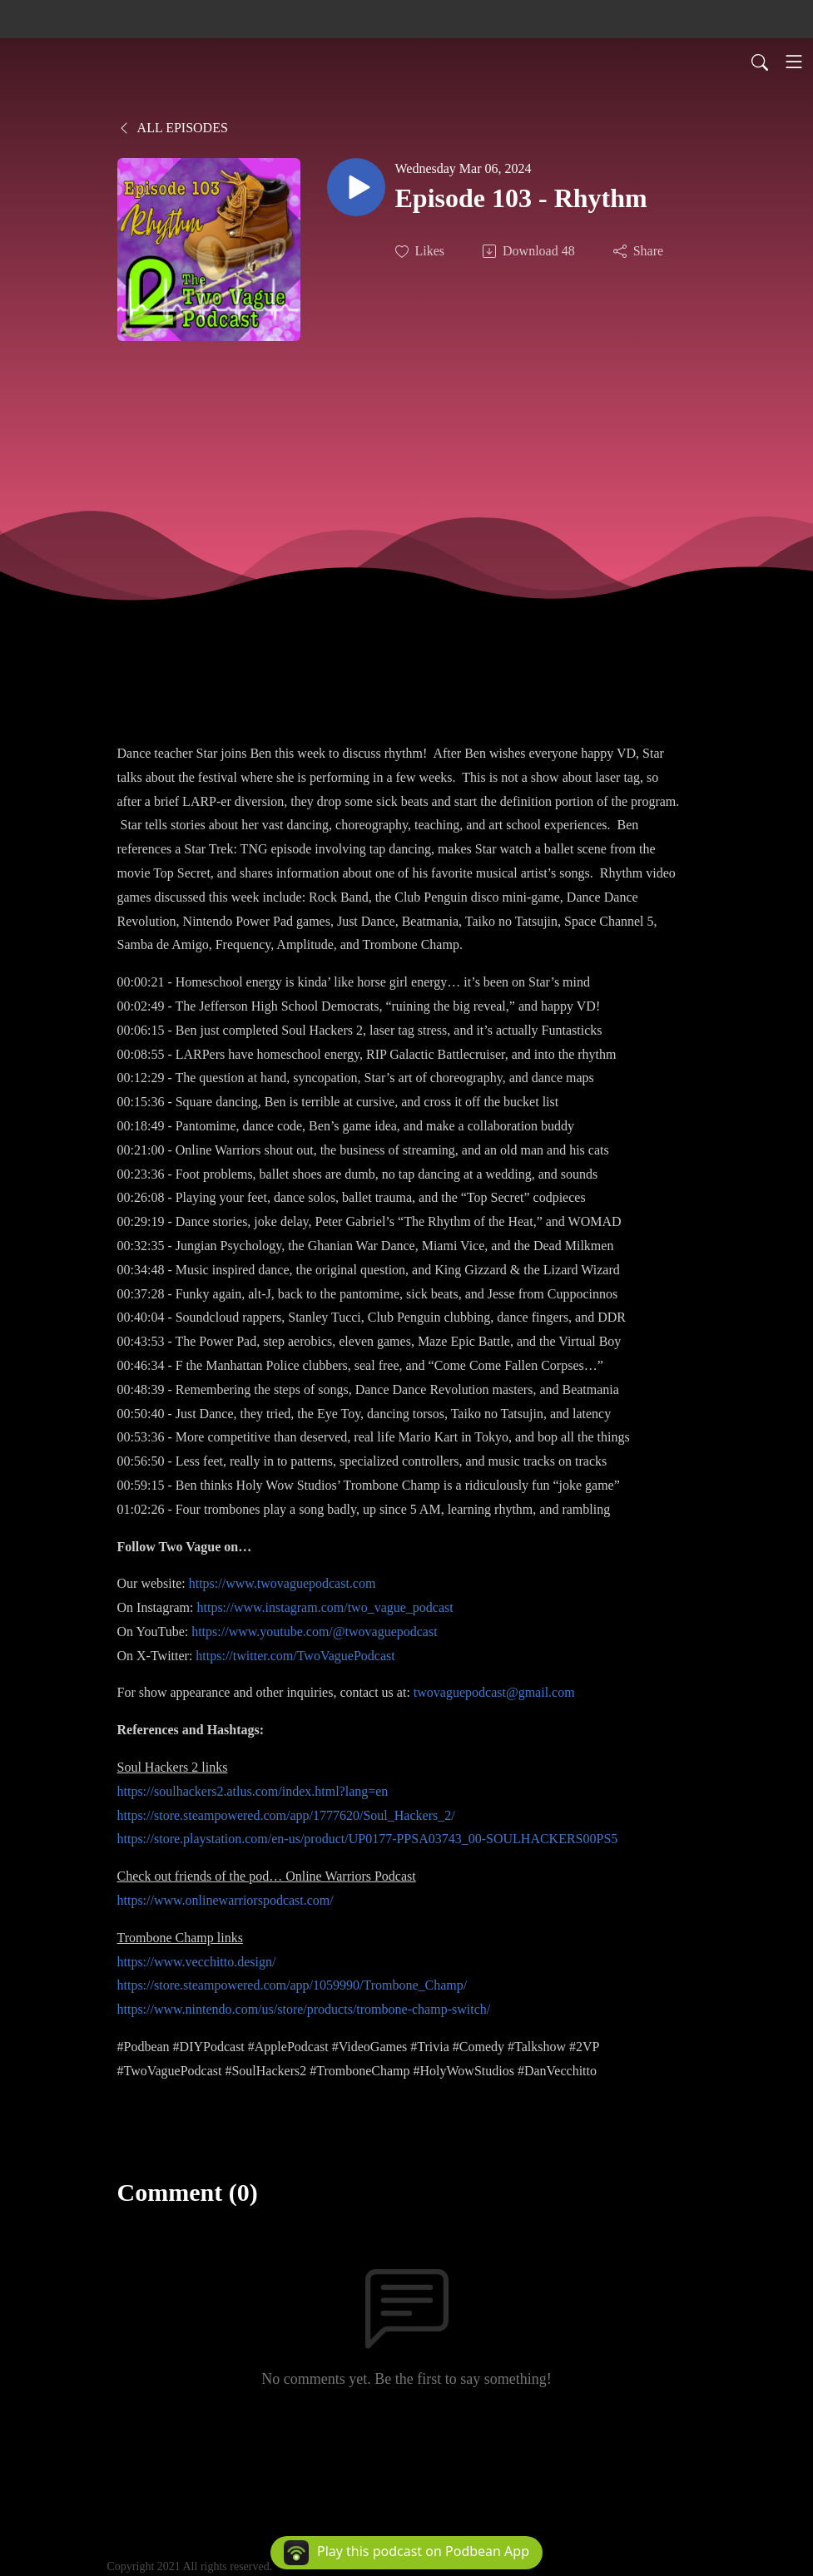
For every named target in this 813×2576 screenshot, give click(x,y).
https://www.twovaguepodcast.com (282, 1583)
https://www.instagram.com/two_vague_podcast (324, 1607)
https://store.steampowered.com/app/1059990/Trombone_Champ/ (292, 1985)
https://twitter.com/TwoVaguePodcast (295, 1656)
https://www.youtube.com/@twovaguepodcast (314, 1631)
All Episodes (172, 128)
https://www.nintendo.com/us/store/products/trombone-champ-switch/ (304, 2009)
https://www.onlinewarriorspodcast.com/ (225, 1900)
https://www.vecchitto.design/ (196, 1962)
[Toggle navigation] (794, 61)
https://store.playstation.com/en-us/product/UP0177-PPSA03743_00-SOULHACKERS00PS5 (367, 1839)
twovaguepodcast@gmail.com (494, 1692)
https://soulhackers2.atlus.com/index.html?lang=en (253, 1791)
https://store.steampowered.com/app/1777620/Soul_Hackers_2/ (286, 1815)
